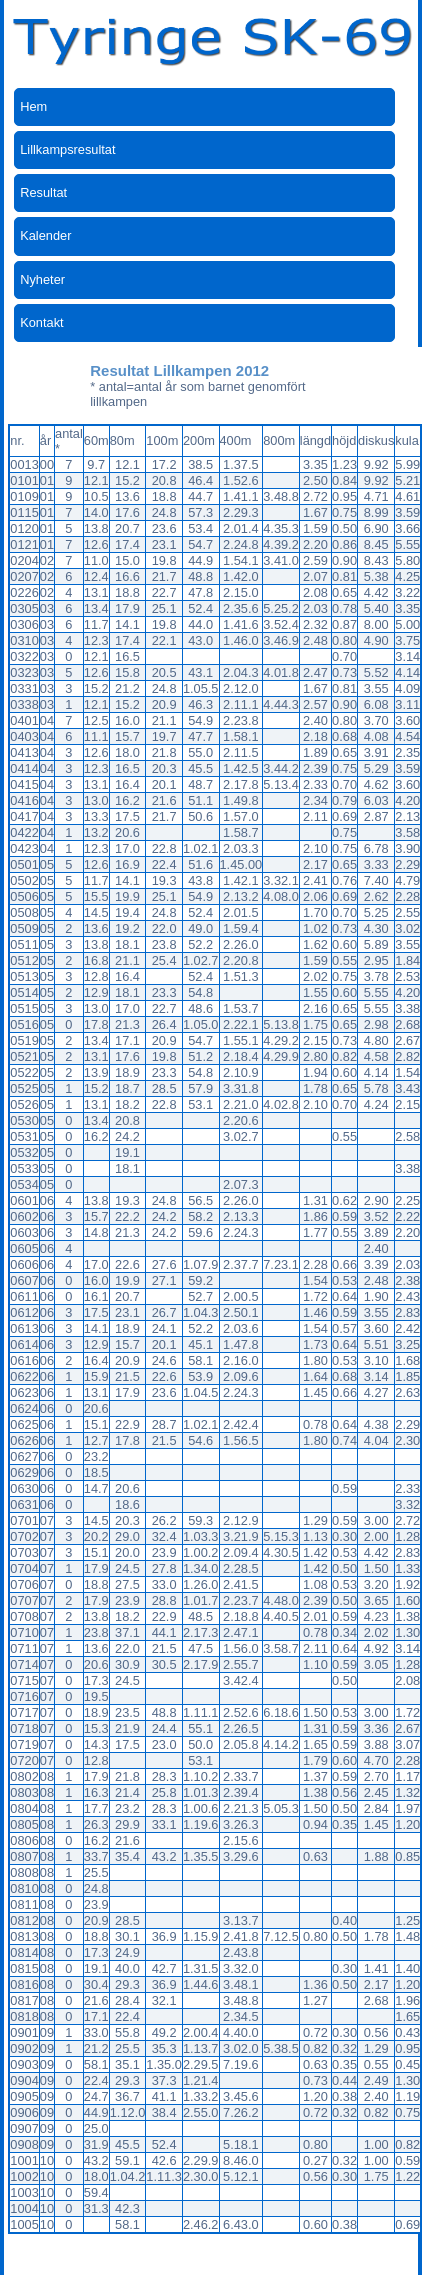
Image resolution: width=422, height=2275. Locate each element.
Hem (33, 106)
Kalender (45, 235)
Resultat (43, 192)
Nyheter (42, 279)
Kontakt (41, 322)
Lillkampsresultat (67, 149)
